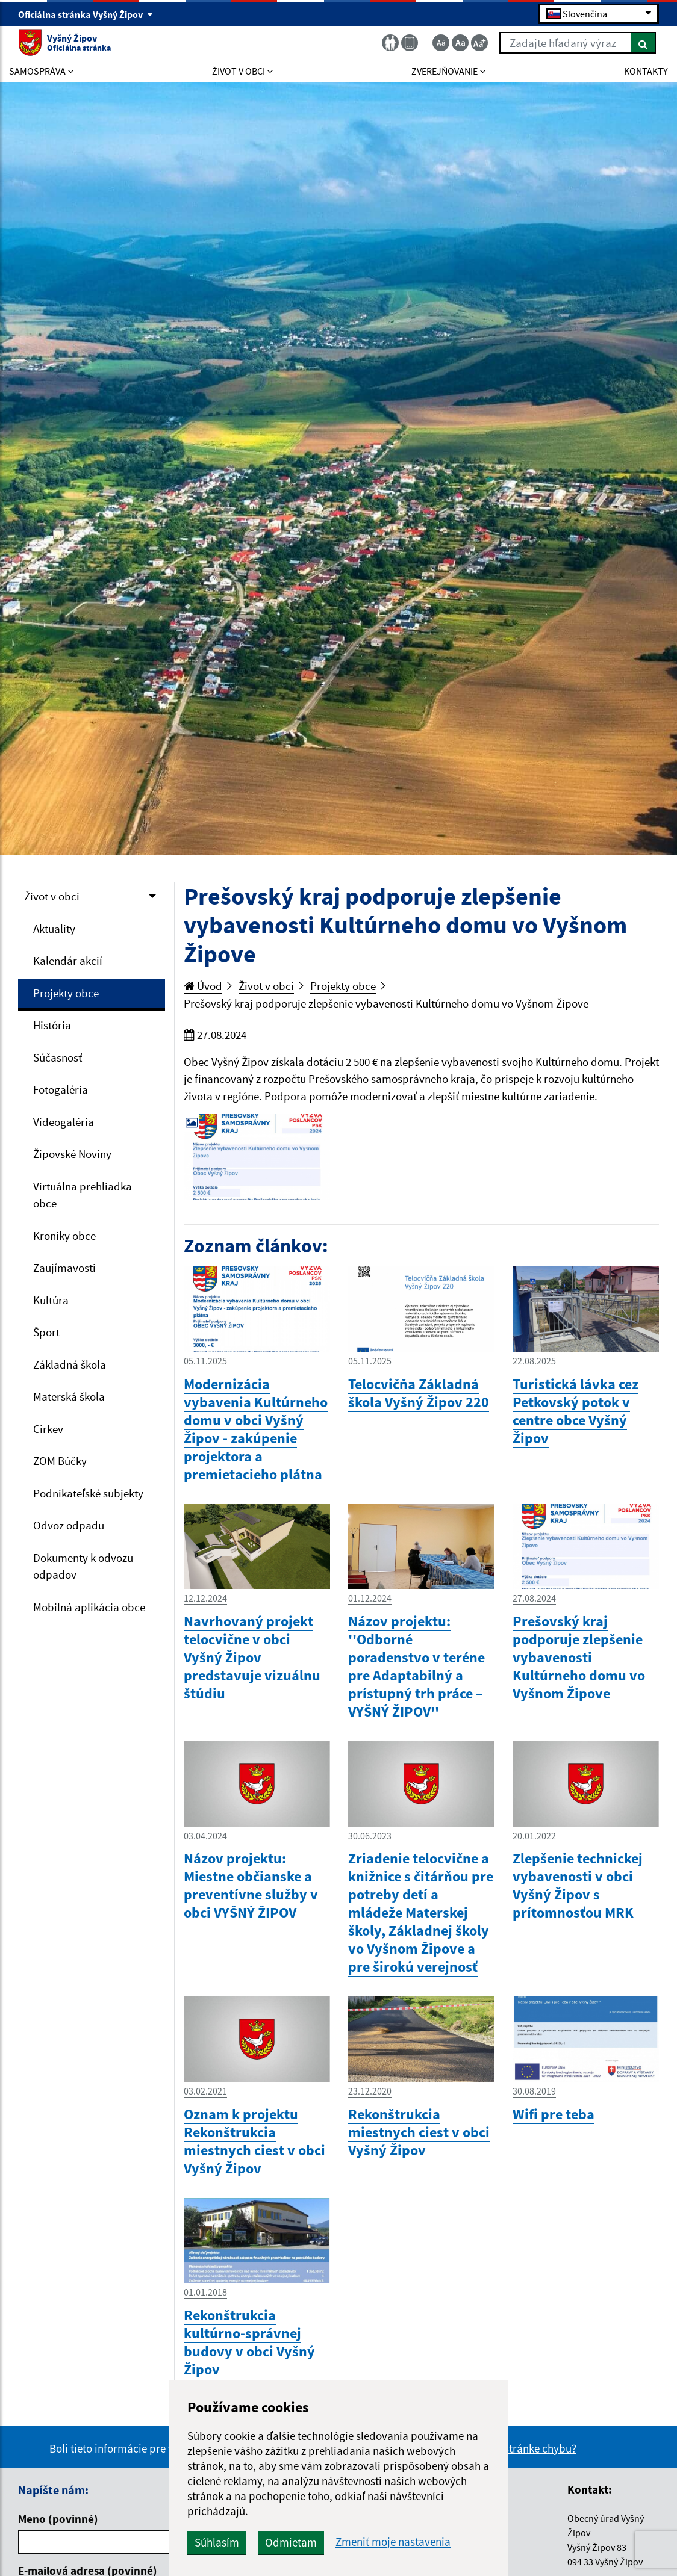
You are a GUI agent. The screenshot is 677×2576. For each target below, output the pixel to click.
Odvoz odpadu (68, 1525)
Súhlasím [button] (217, 2542)
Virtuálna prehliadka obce (82, 1195)
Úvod (203, 986)
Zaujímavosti (64, 1267)
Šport (46, 1332)
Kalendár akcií (67, 960)
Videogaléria (63, 1122)
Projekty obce (66, 993)
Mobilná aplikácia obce (89, 1607)
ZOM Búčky (60, 1461)
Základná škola (69, 1364)
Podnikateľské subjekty (88, 1493)
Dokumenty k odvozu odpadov (83, 1566)
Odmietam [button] (291, 2542)
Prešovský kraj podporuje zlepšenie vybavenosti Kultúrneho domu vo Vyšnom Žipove (386, 1003)
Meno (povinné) (58, 2519)
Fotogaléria (60, 1089)
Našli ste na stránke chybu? (511, 2448)
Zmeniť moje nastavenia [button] (393, 2542)
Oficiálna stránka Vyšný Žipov (85, 14)
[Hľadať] (643, 43)
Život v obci (52, 896)
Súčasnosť (57, 1057)
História (52, 1025)
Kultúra (51, 1300)
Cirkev (48, 1429)
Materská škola (69, 1396)
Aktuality (54, 928)
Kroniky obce (64, 1235)
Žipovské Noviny (72, 1154)
